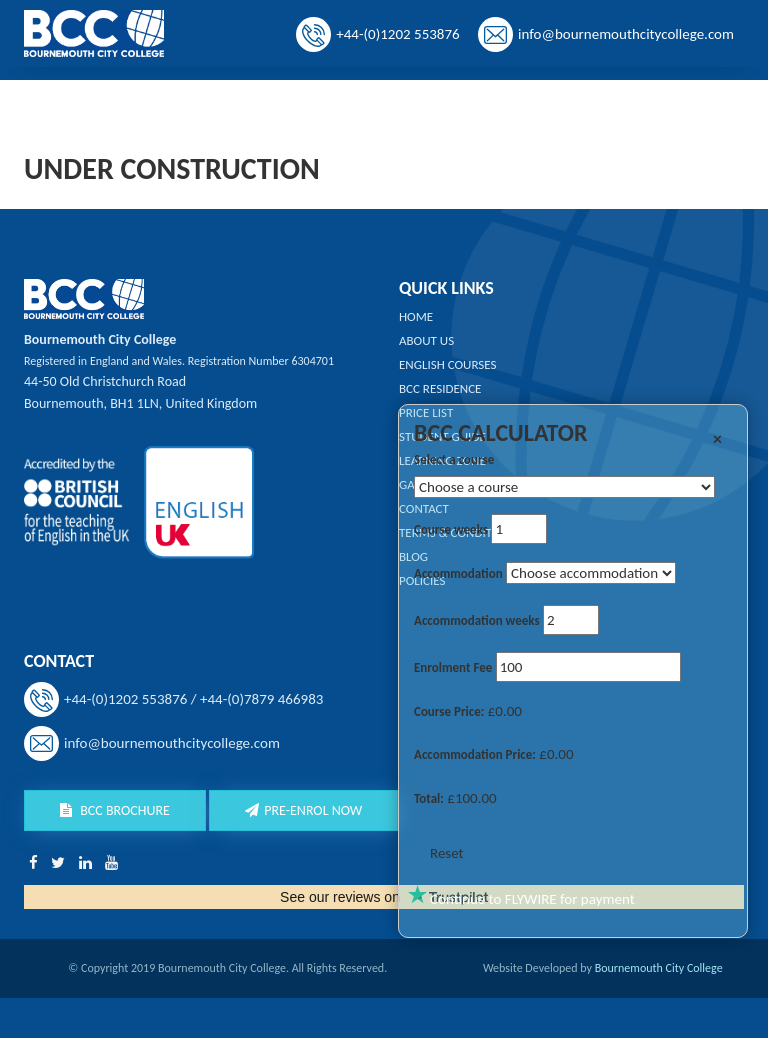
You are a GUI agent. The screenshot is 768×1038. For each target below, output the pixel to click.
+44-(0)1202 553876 (397, 34)
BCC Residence (440, 388)
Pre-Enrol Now (303, 810)
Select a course (454, 459)
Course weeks (451, 529)
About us (426, 340)
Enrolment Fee (453, 667)
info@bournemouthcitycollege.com (626, 34)
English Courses (448, 364)
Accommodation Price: (475, 754)
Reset (447, 853)
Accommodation (458, 573)
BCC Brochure (115, 810)
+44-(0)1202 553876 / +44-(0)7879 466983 (193, 699)
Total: (429, 798)
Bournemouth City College (659, 968)
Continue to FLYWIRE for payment (532, 899)
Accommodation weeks (477, 620)
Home (416, 316)
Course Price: (449, 711)
